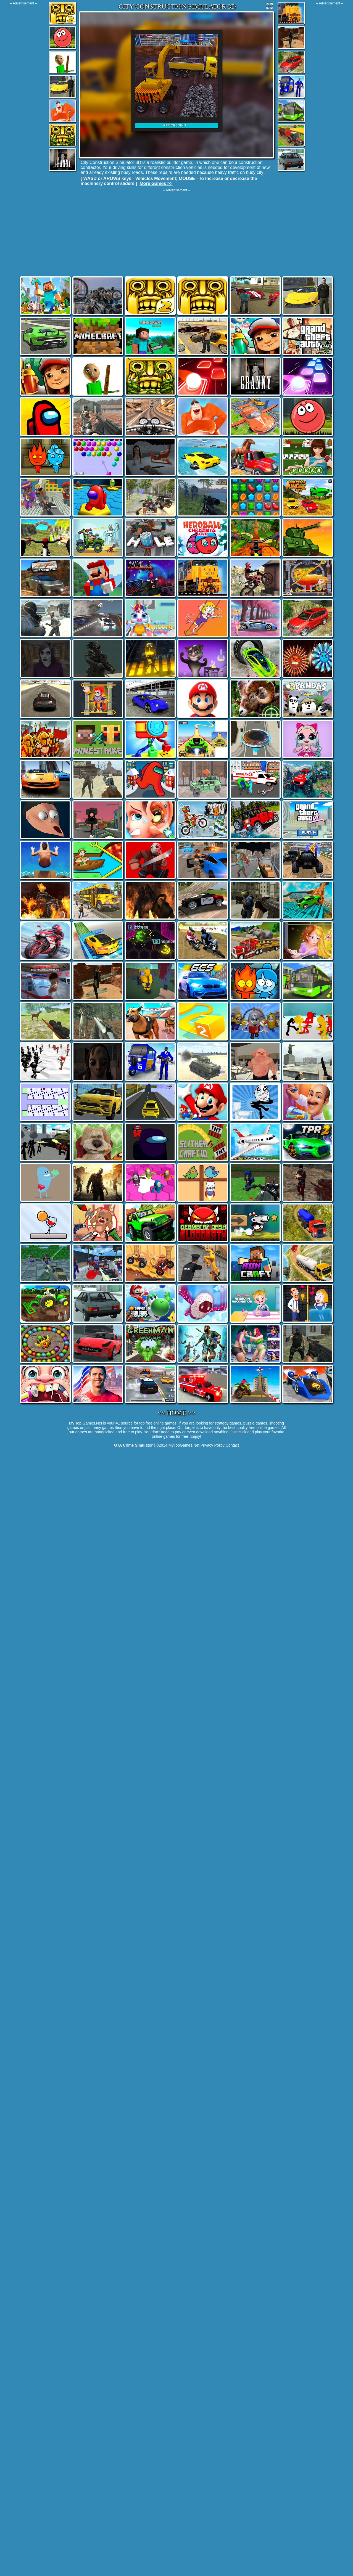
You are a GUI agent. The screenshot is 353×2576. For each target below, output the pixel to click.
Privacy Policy (213, 1445)
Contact (232, 1445)
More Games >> (155, 183)
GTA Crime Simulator (133, 1445)
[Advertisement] (23, 88)
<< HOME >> (177, 1412)
